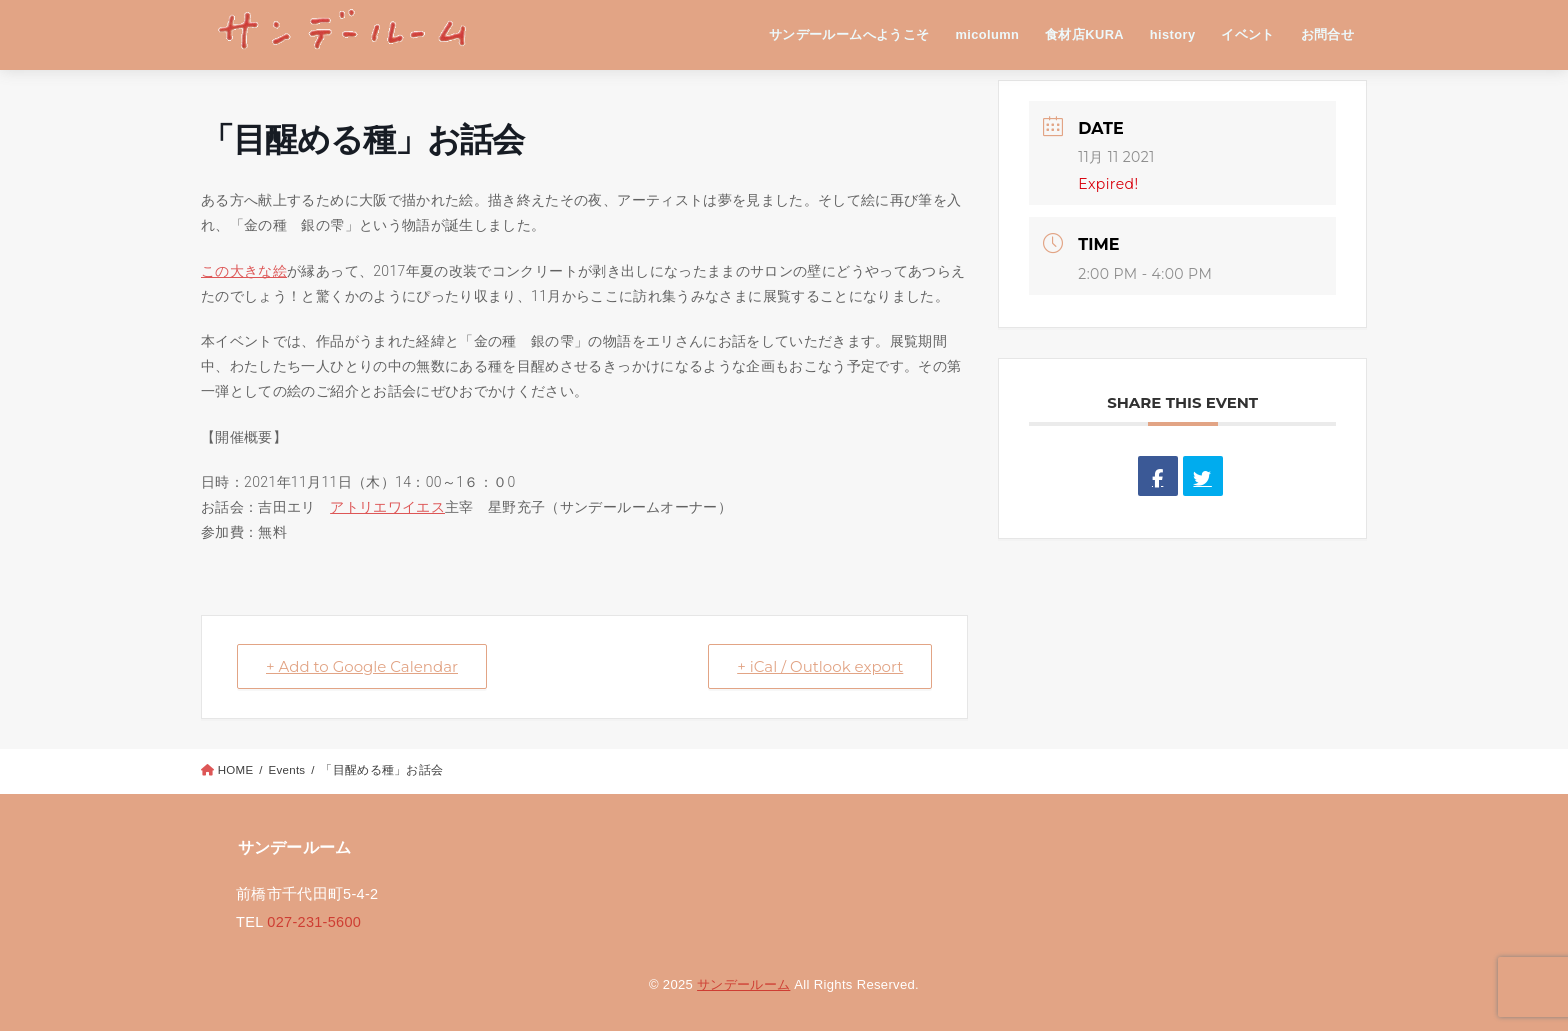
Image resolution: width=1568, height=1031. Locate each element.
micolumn (987, 34)
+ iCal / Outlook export (820, 666)
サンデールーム (743, 984)
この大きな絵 (244, 271)
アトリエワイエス (387, 507)
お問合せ (1328, 34)
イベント (1248, 34)
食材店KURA (1084, 34)
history (1173, 34)
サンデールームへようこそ (849, 34)
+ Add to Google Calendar (362, 666)
